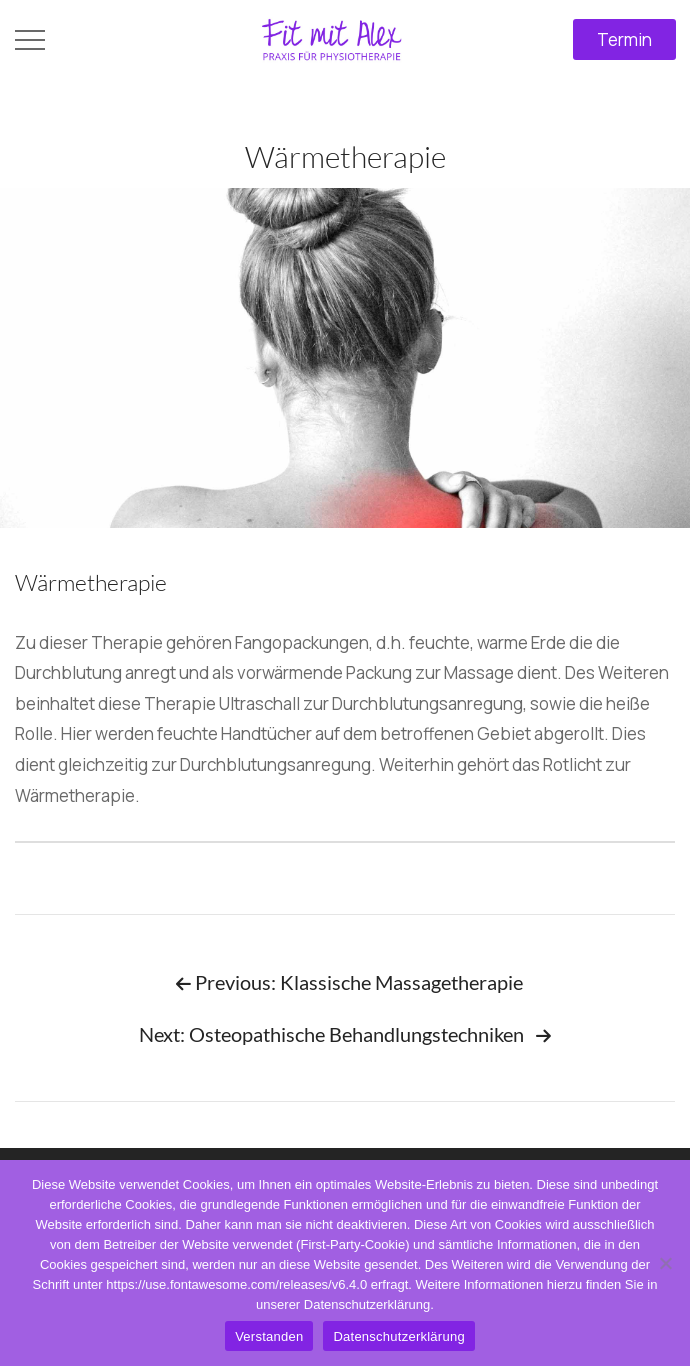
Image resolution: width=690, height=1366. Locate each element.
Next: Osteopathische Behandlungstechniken (345, 1034)
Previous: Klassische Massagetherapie (349, 982)
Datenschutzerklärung (398, 1336)
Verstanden (269, 1336)
